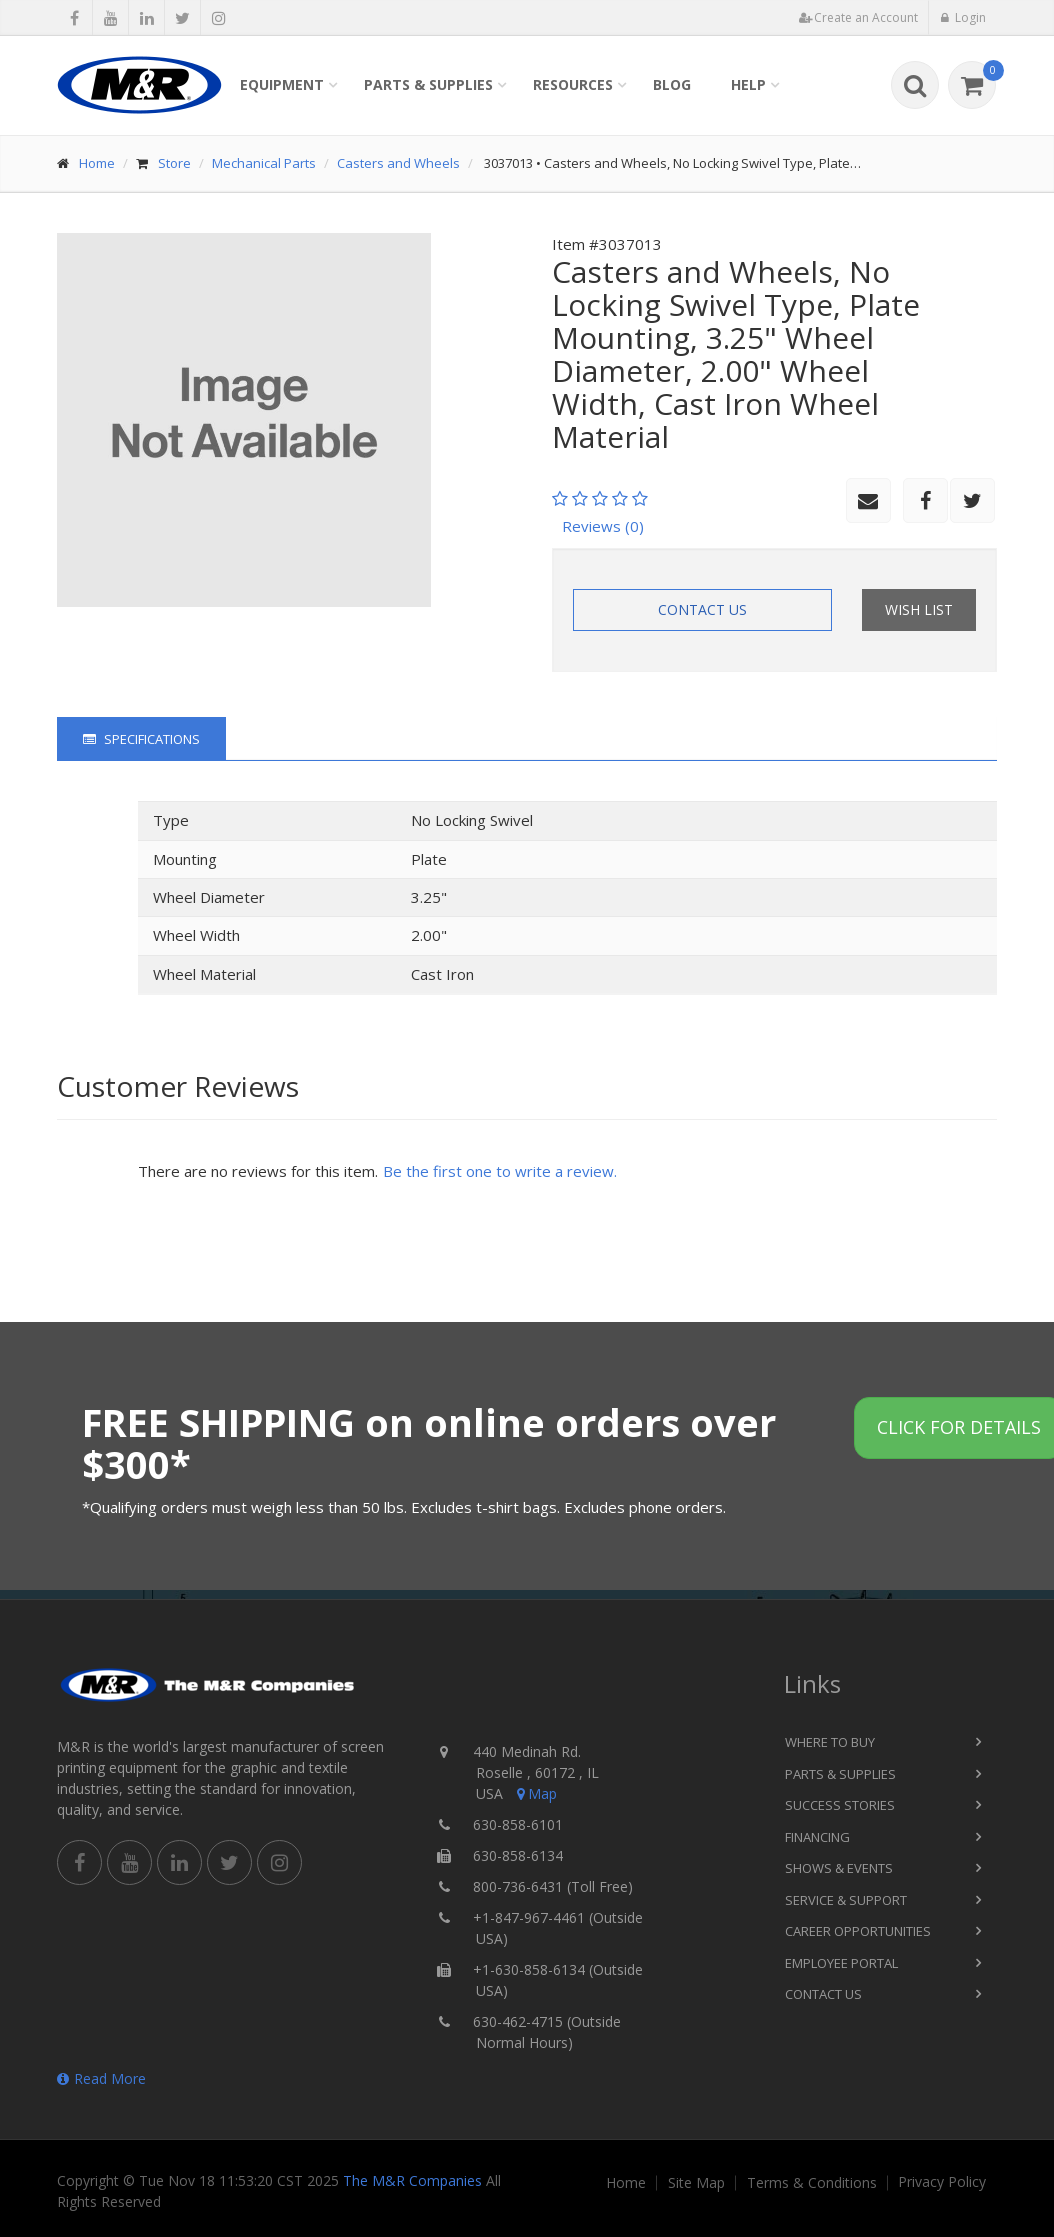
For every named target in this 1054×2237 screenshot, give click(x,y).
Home (97, 163)
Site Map (696, 2183)
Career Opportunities (858, 1931)
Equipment (282, 84)
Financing (817, 1837)
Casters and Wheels (398, 163)
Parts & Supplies (428, 84)
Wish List (919, 609)
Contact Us (702, 609)
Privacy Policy (942, 2182)
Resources (573, 84)
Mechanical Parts (264, 163)
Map (535, 1793)
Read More (101, 2078)
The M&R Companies (412, 2180)
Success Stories (840, 1805)
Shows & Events (839, 1868)
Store (174, 163)
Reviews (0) (603, 526)
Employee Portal (841, 1963)
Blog (672, 84)
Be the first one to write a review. (500, 1171)
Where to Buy (830, 1742)
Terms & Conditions (812, 2183)
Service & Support (846, 1900)
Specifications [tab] (141, 739)
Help (748, 84)
